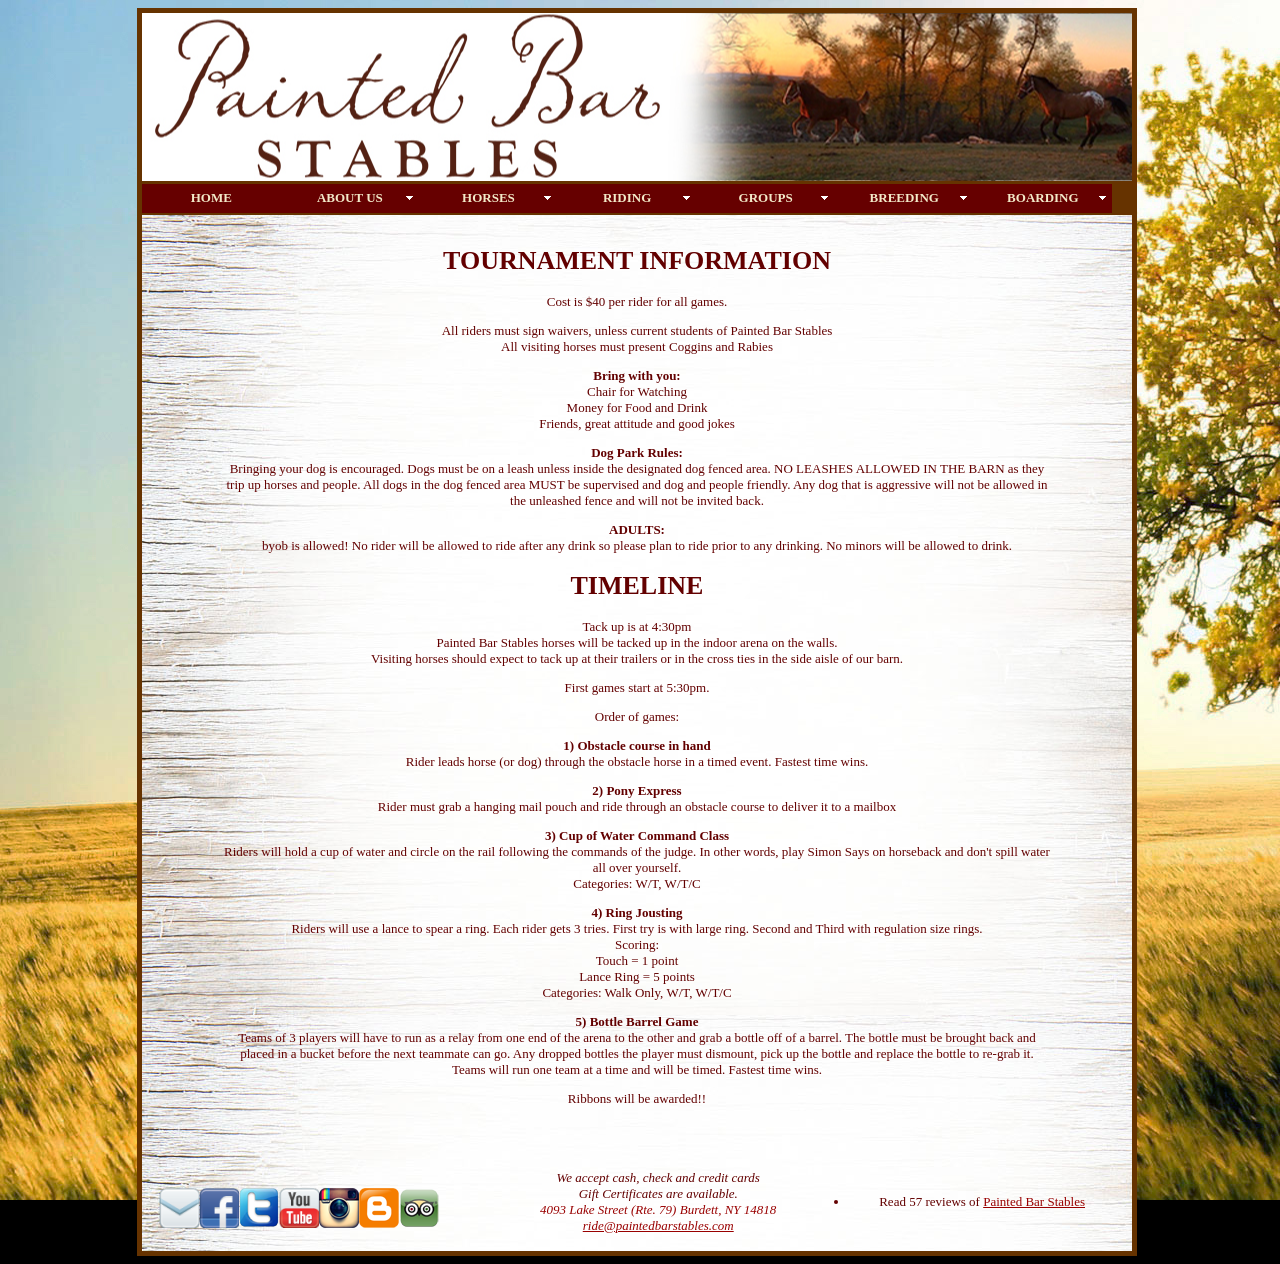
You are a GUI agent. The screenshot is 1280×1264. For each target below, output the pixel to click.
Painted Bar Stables (1034, 1201)
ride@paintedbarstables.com (658, 1225)
